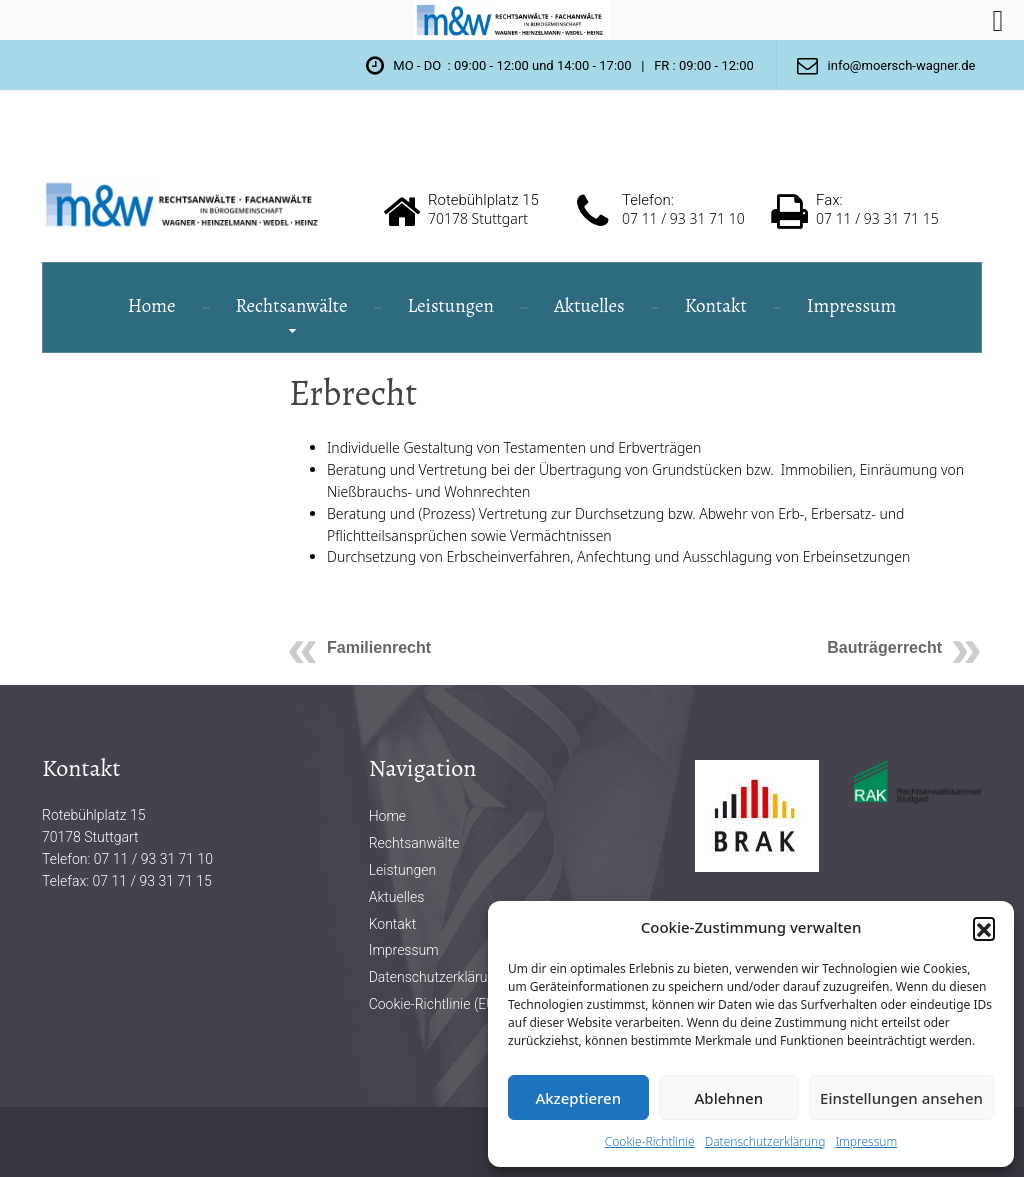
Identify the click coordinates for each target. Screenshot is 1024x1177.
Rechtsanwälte (292, 306)
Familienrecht (379, 647)
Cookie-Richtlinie (650, 1141)
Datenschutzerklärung (765, 1141)
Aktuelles (589, 306)
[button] (984, 928)
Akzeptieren (578, 1098)
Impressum (866, 1141)
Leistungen (450, 306)
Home (152, 306)
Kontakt (716, 306)
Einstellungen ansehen (901, 1098)
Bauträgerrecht (884, 647)
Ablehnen (729, 1098)
